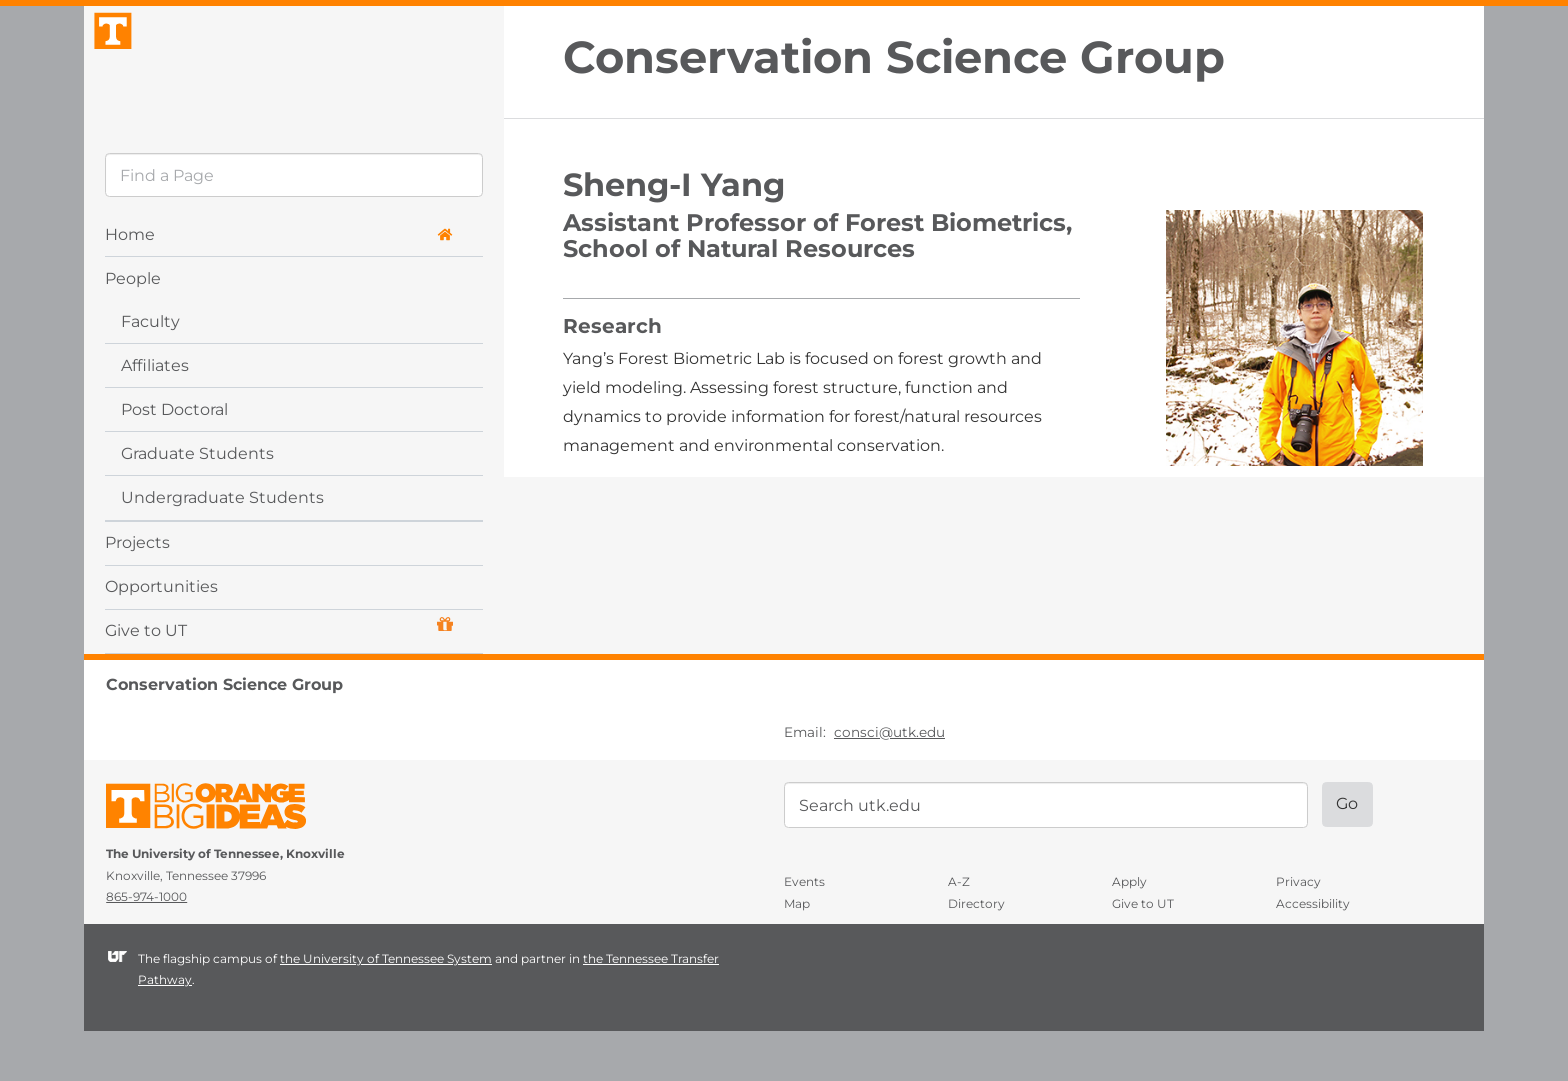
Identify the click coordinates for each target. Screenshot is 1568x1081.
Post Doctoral (174, 458)
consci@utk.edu (889, 781)
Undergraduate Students (222, 546)
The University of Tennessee (218, 859)
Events (804, 931)
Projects (137, 591)
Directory (976, 953)
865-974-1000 (146, 946)
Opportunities (161, 635)
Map (797, 953)
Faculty (150, 370)
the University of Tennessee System (386, 1007)
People (133, 327)
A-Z (959, 931)
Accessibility (1313, 953)
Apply (1129, 931)
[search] (294, 225)
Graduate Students (197, 502)
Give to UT (279, 677)
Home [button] (279, 283)
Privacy (1298, 931)
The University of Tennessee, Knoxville (294, 93)
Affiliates (155, 414)
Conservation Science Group (894, 57)
